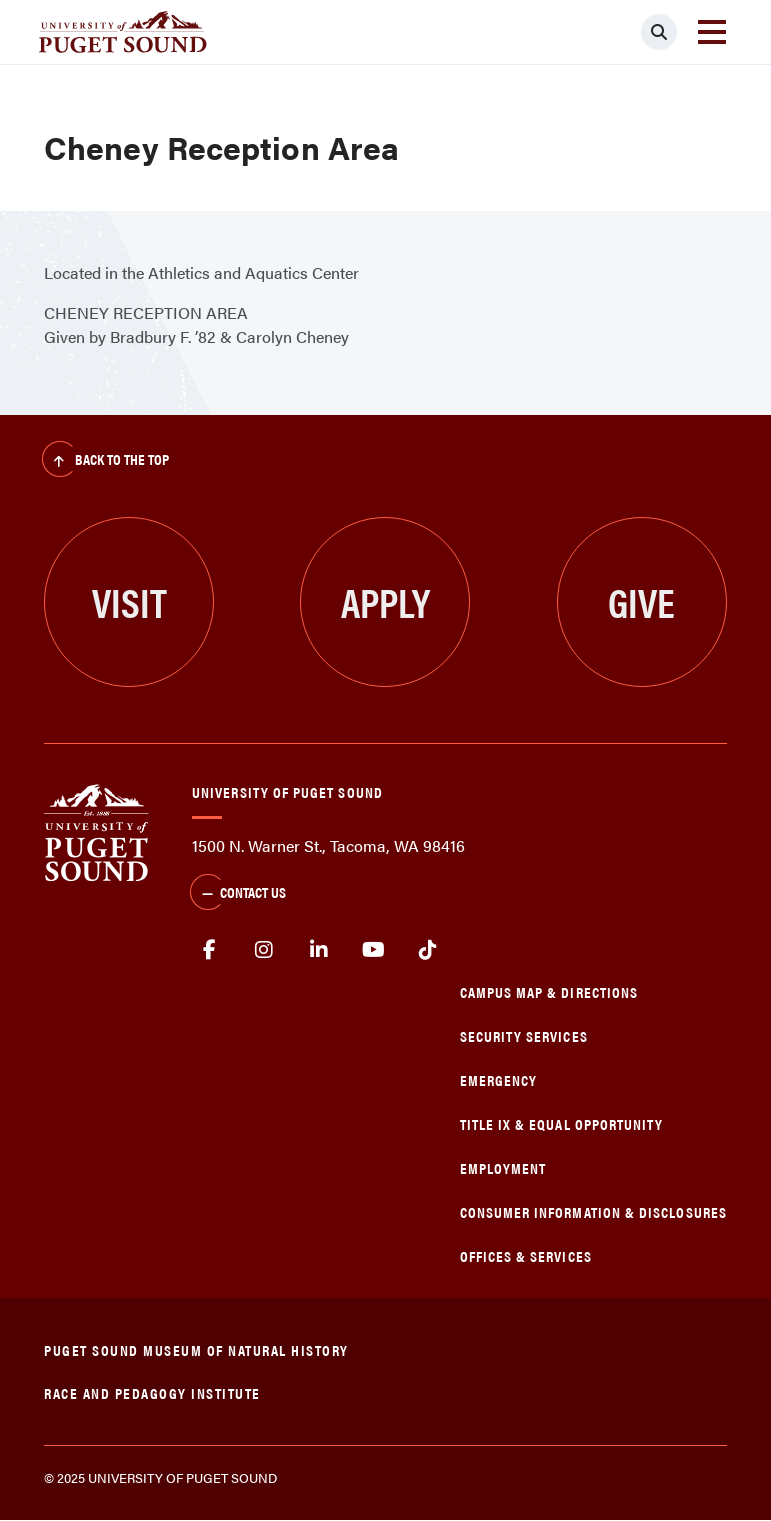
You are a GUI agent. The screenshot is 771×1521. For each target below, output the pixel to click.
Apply (385, 601)
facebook (209, 950)
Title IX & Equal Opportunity (562, 1123)
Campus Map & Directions (549, 991)
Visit (129, 601)
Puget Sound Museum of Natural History (196, 1349)
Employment (503, 1167)
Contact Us (238, 894)
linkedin (318, 950)
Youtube (373, 950)
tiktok (427, 950)
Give (641, 601)
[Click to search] (659, 32)
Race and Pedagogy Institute (152, 1392)
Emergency (499, 1079)
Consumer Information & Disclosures (593, 1211)
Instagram (264, 950)
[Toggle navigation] (712, 32)
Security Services (524, 1035)
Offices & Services (526, 1255)
